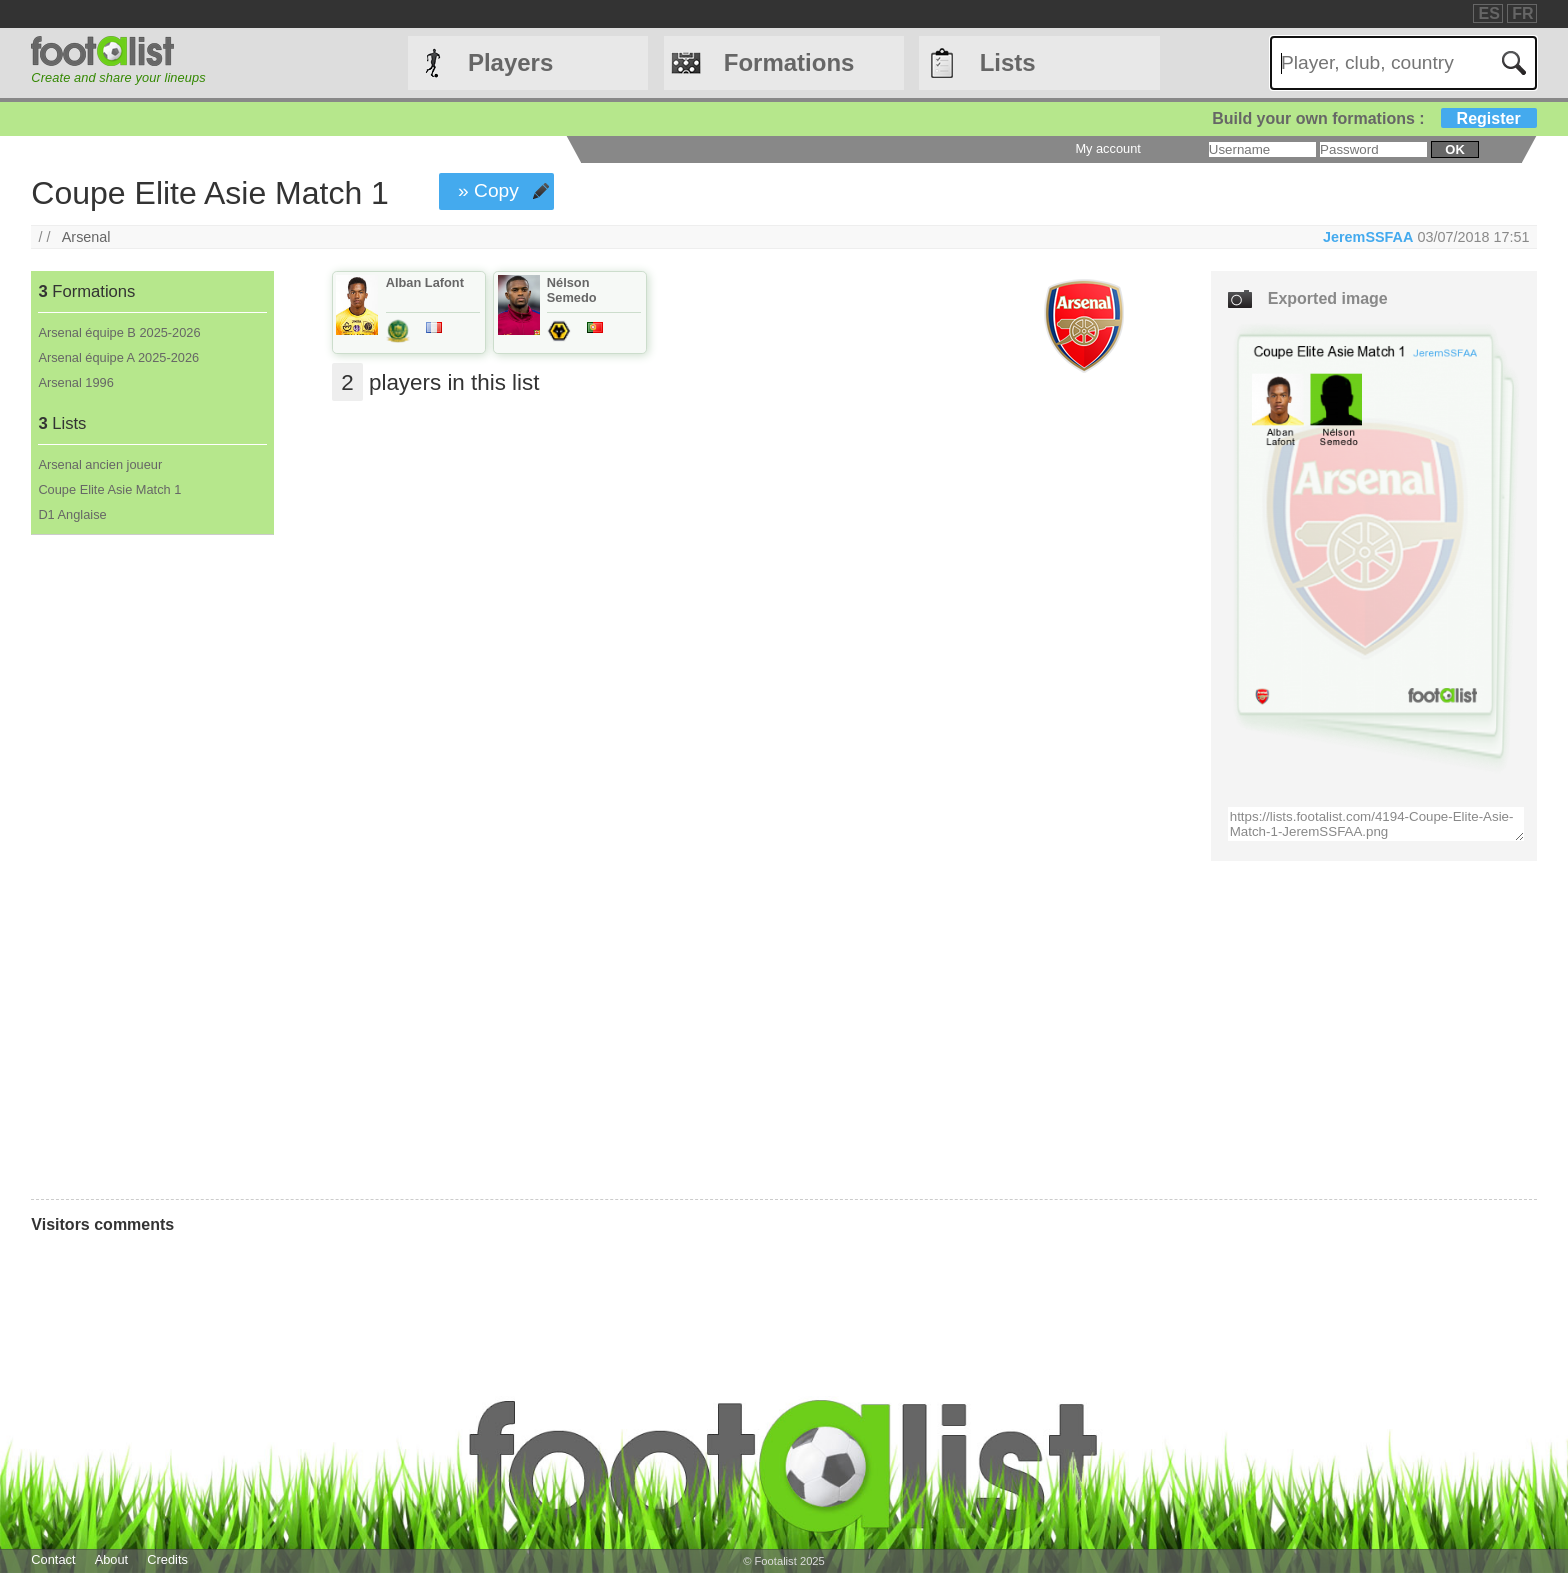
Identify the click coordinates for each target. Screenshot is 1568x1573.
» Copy (488, 190)
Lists (1008, 62)
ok (1454, 149)
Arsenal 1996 (75, 382)
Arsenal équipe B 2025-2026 (119, 332)
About (111, 1559)
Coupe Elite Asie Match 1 (109, 489)
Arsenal (86, 237)
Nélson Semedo (572, 290)
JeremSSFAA (1368, 237)
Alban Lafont (425, 282)
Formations (789, 62)
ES (1488, 13)
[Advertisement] (151, 867)
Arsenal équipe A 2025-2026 (118, 357)
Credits (167, 1559)
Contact (53, 1559)
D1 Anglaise (72, 514)
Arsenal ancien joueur (100, 464)
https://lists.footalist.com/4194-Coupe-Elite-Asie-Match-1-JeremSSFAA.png (1376, 824)
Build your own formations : (1374, 118)
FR (1522, 13)
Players (510, 62)
